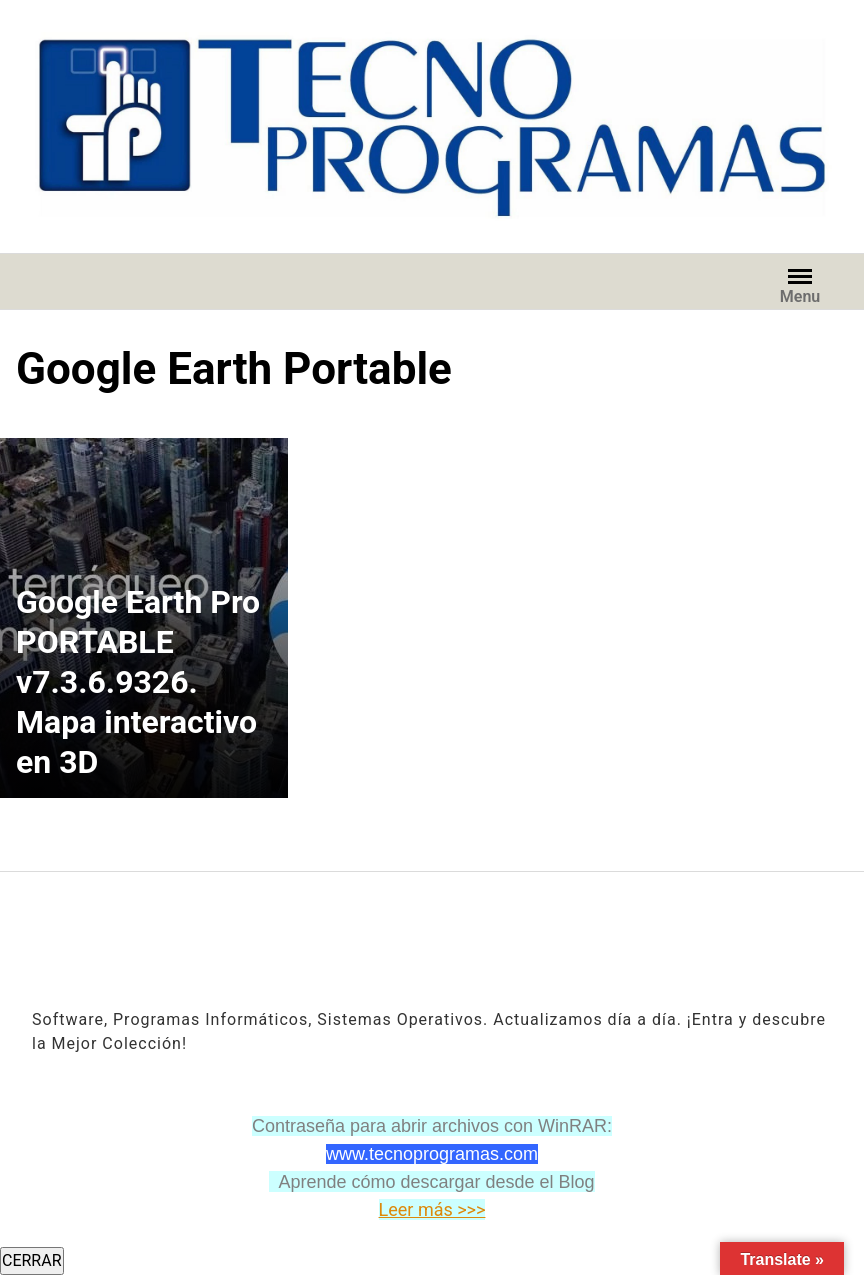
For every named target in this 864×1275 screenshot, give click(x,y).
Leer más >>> (432, 1209)
